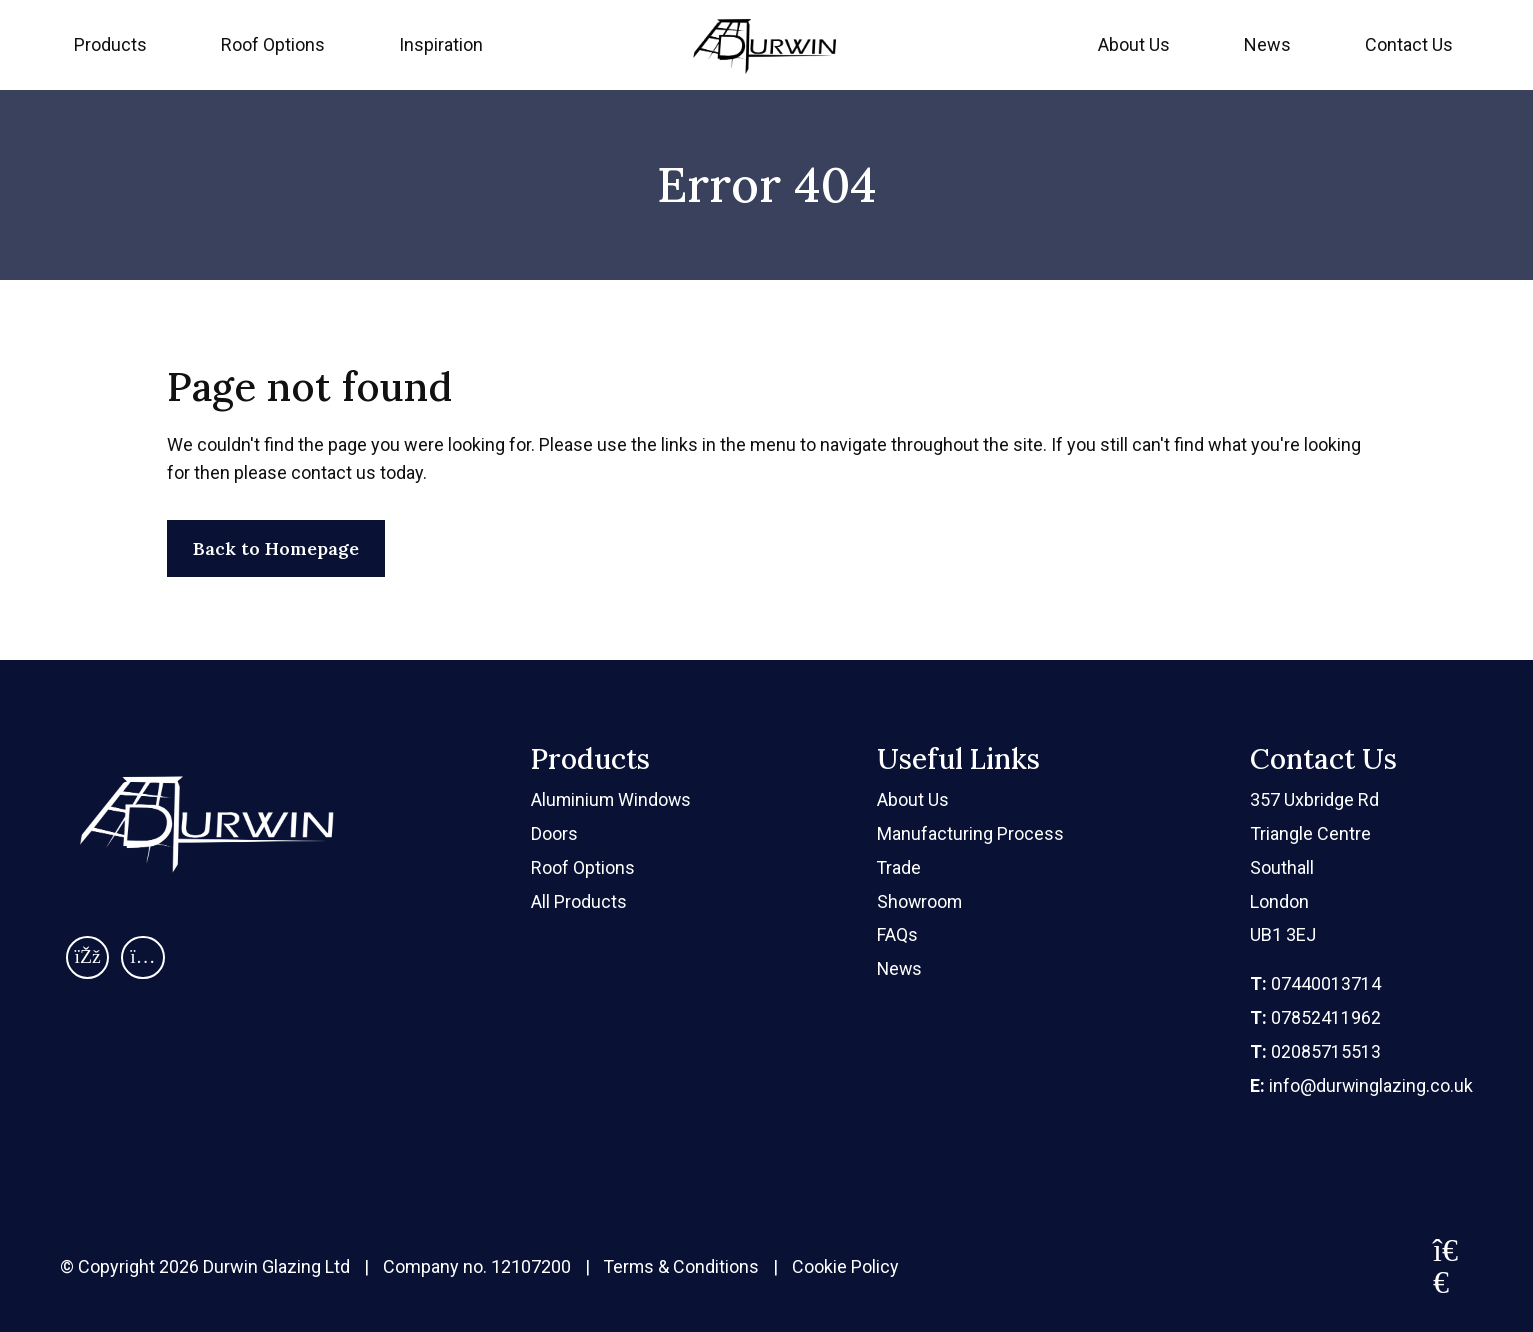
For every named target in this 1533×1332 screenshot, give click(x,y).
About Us (1134, 44)
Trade (900, 867)
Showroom (921, 901)
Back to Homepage (276, 548)
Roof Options (583, 867)
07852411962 (1314, 1017)
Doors (554, 833)
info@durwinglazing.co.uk (1361, 1085)
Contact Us (1409, 44)
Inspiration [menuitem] (441, 44)
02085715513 (1314, 1051)
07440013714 (1314, 983)
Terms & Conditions (682, 1267)
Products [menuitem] (110, 44)
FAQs (898, 935)
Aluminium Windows (612, 799)
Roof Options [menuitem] (273, 44)
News (1267, 44)
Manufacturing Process (971, 833)
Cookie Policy (847, 1267)
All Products (579, 901)
